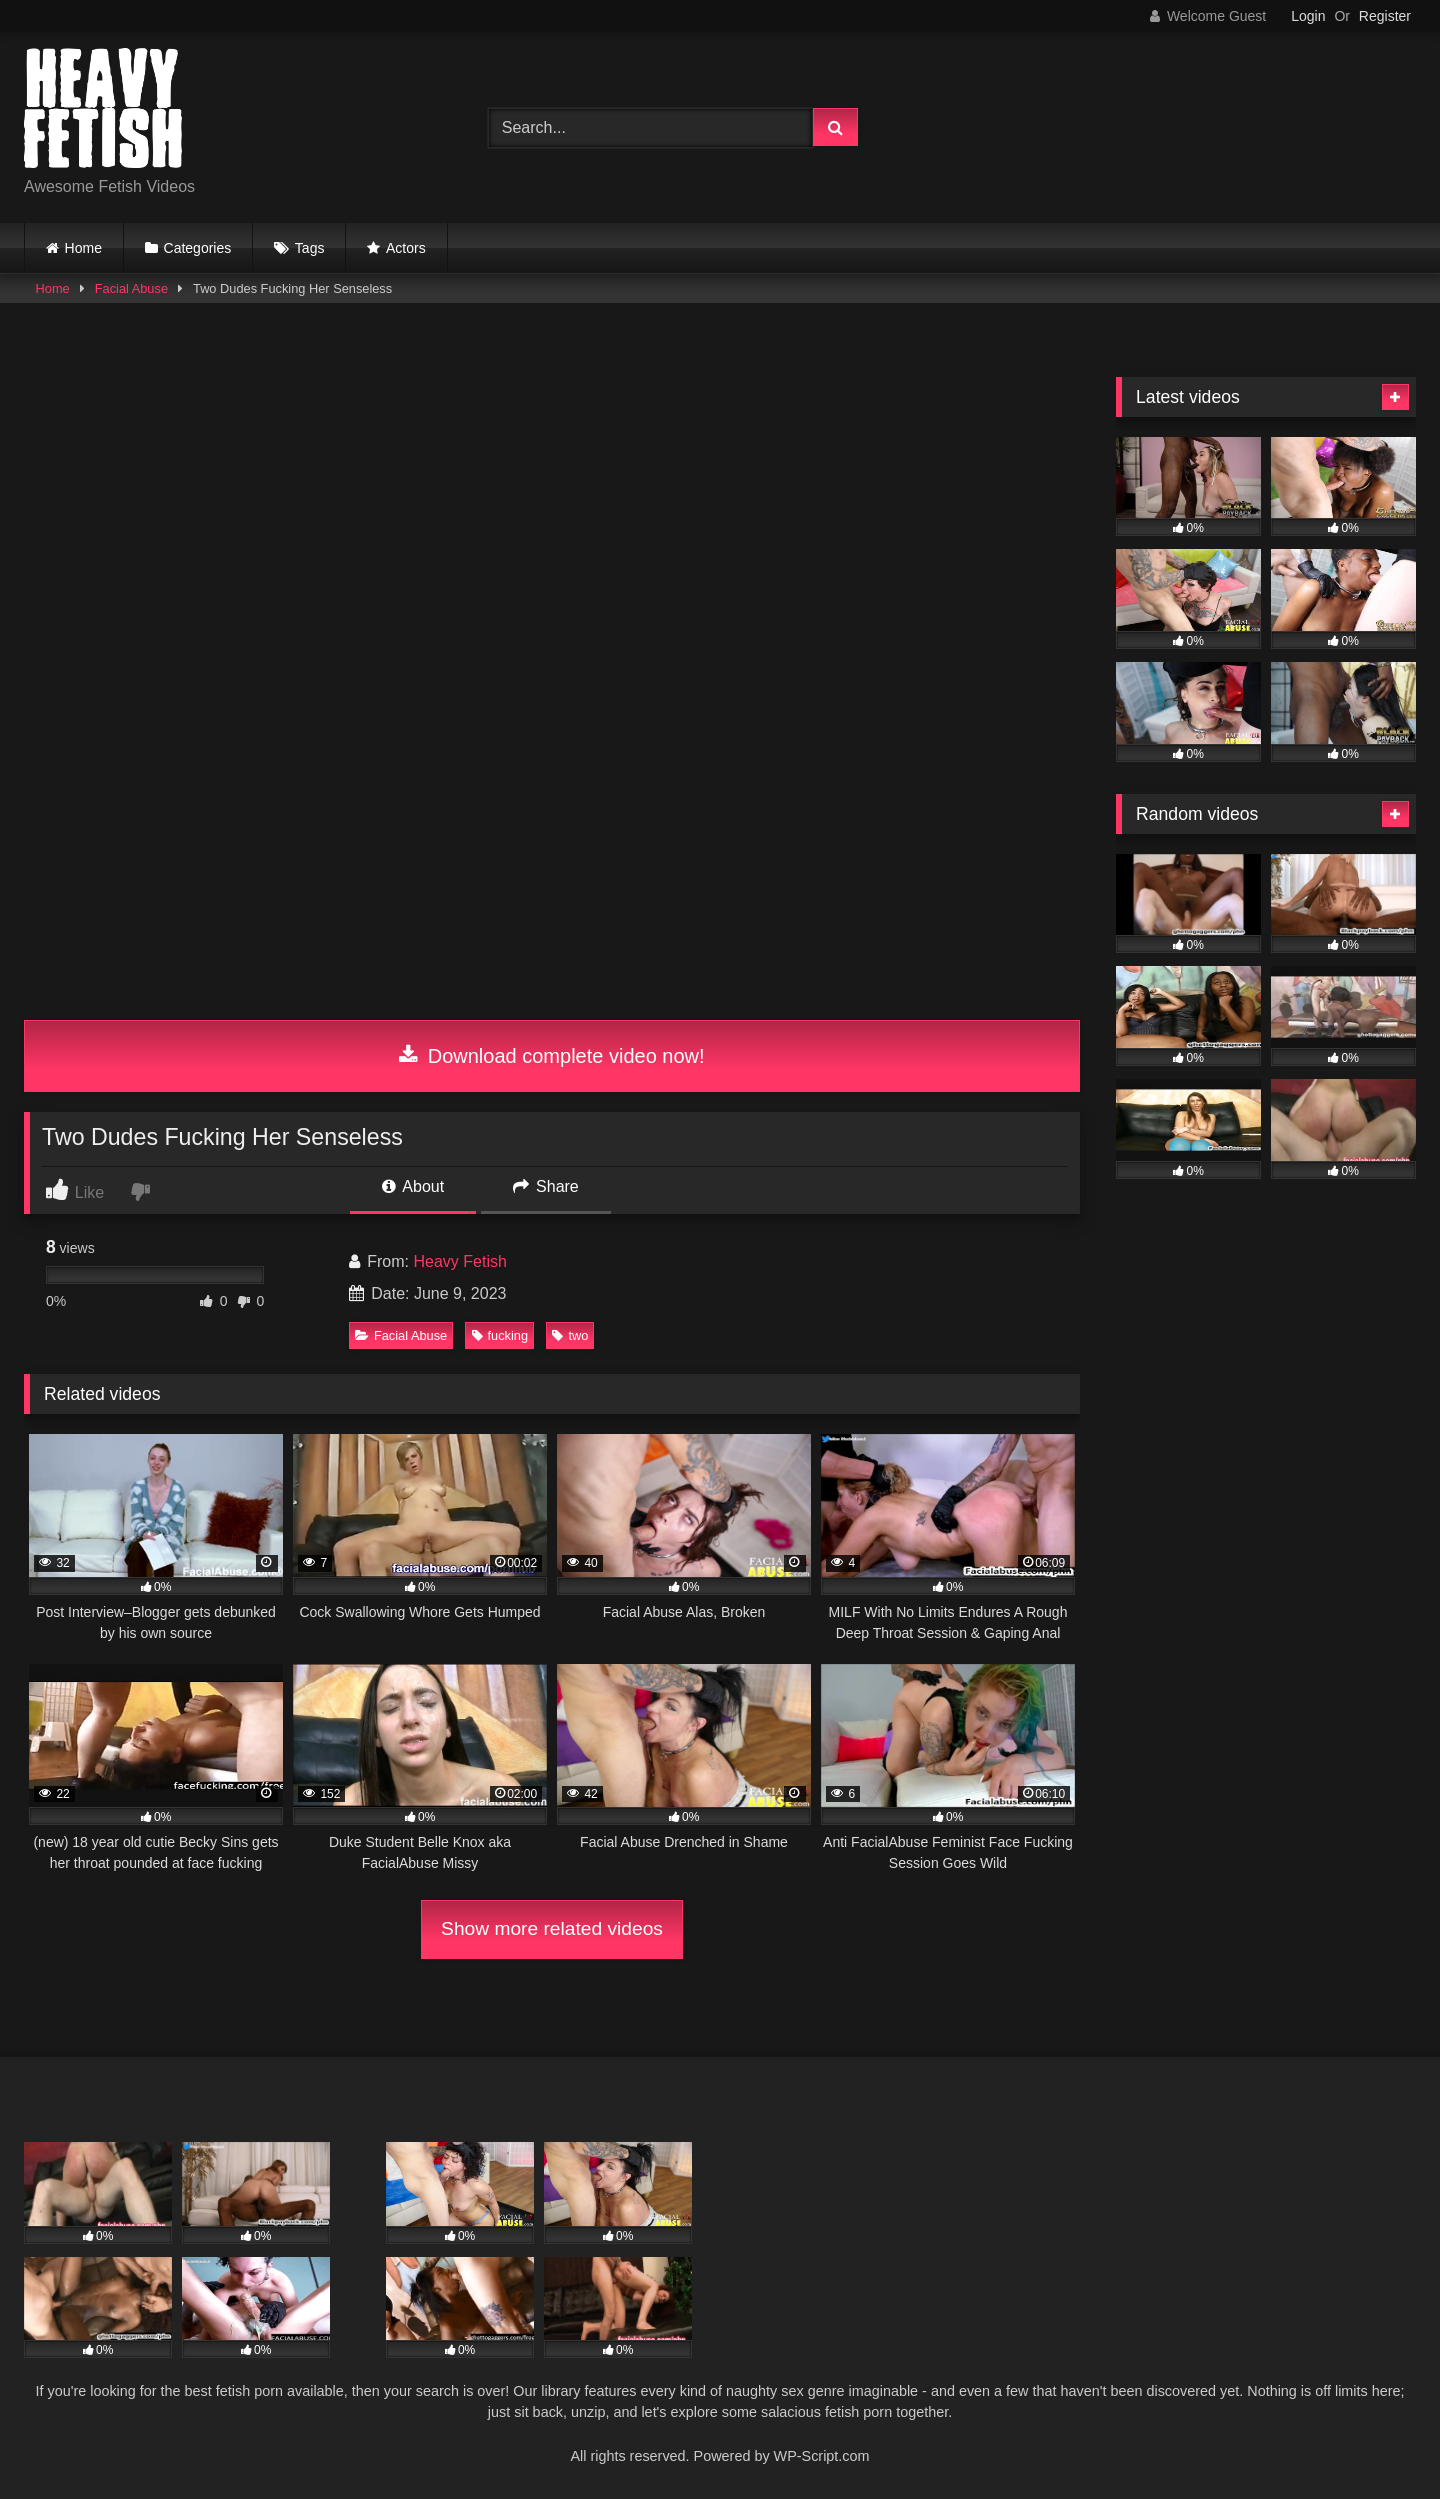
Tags (310, 248)
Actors (406, 248)
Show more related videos (552, 1928)
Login (1308, 16)
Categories (198, 248)
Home (83, 248)
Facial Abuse (131, 288)
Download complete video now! (551, 1056)
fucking (500, 1335)
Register (1385, 16)
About (413, 1186)
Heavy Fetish (459, 1261)
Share (546, 1186)
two (570, 1335)
